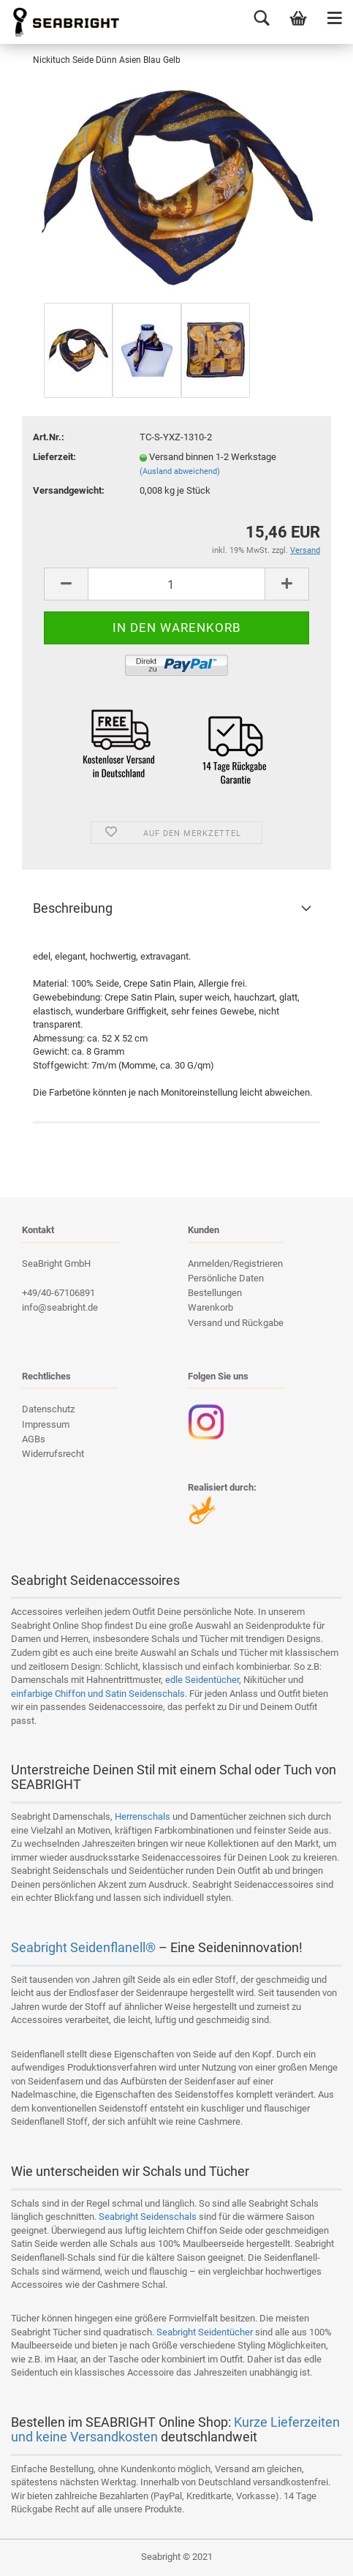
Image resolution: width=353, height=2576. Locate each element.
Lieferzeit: (54, 456)
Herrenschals (142, 1816)
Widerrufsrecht (53, 1453)
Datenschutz (48, 1409)
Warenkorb (210, 1307)
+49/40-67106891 (58, 1292)
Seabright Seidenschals (148, 2216)
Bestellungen (215, 1292)
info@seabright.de (60, 1307)
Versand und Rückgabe (236, 1322)
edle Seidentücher (202, 1679)
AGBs (33, 1439)
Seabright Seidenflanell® (83, 1947)
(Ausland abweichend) (180, 471)
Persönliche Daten (226, 1278)
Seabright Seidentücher (204, 2332)
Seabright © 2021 (177, 2556)
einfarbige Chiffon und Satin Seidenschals (98, 1693)
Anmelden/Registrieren (235, 1263)
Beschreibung (73, 908)
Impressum (45, 1424)
